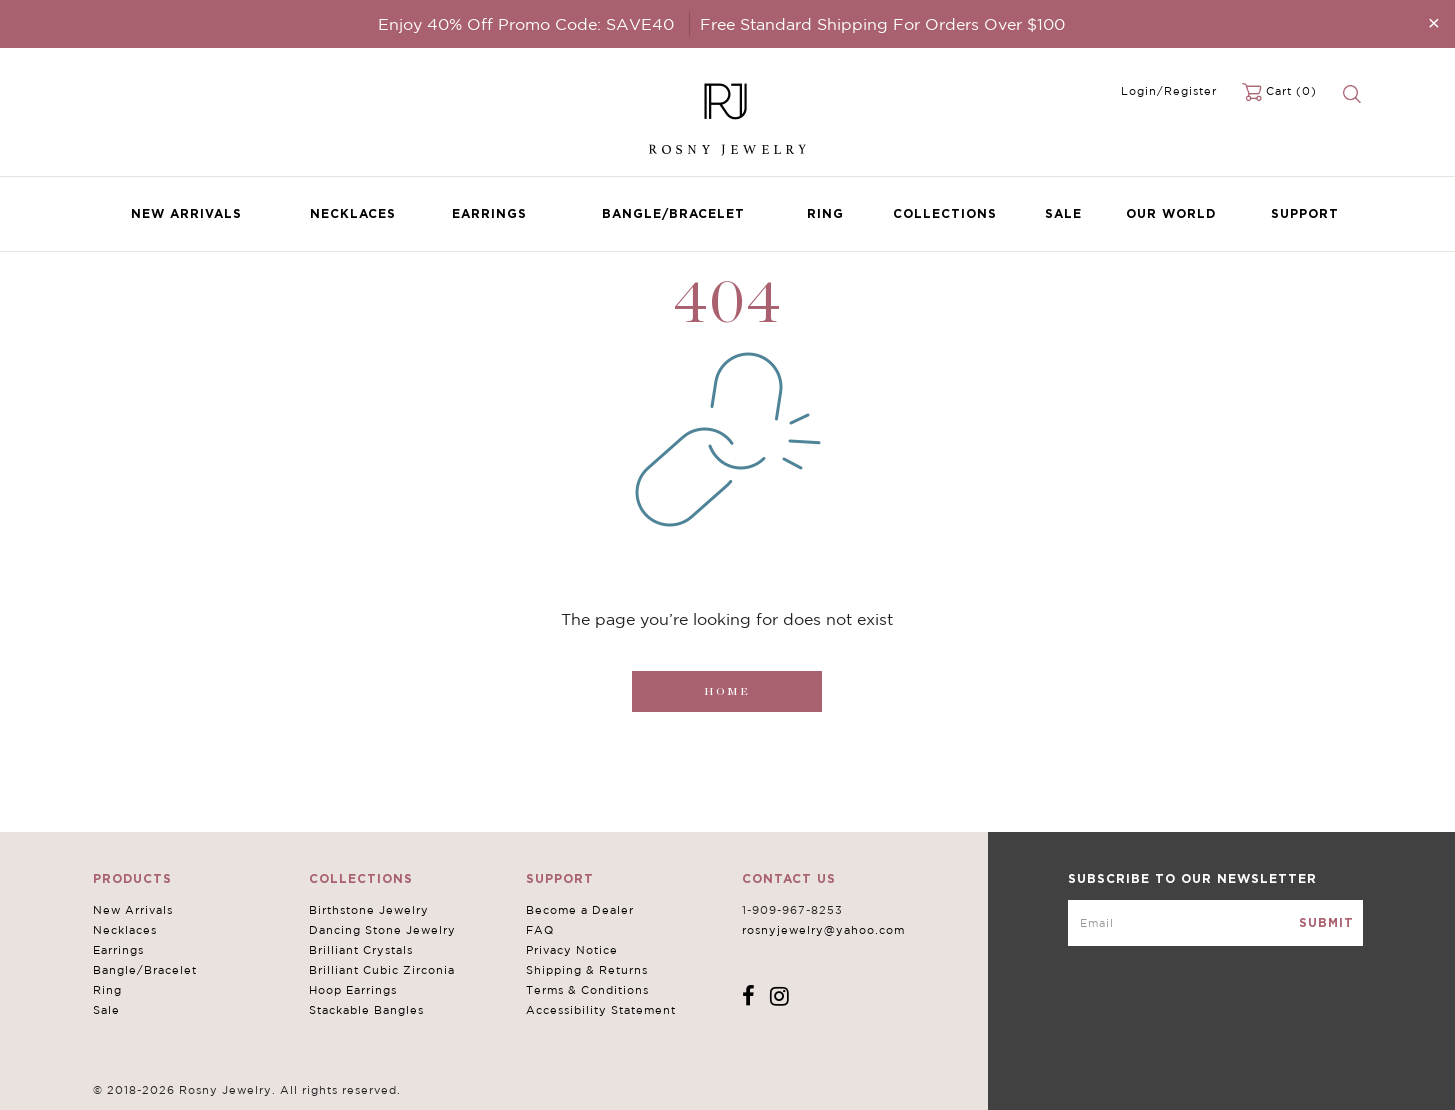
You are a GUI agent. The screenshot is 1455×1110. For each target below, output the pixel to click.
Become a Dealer (580, 910)
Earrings (489, 213)
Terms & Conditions (587, 990)
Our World (1171, 213)
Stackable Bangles (366, 1010)
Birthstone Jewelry (369, 910)
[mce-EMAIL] (1215, 923)
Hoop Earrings (353, 990)
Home (727, 691)
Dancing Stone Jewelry (382, 930)
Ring (825, 213)
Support (1305, 213)
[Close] (1434, 22)
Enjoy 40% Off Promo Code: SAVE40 (526, 24)
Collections (945, 213)
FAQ (540, 930)
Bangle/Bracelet (673, 213)
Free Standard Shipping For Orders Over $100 (882, 24)
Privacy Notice (572, 950)
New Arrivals (186, 213)
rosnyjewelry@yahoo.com (823, 930)
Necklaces (353, 213)
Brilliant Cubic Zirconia (382, 970)
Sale (1063, 213)
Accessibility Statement (601, 1010)
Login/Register (1169, 91)
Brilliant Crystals (361, 950)
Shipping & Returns (587, 970)
